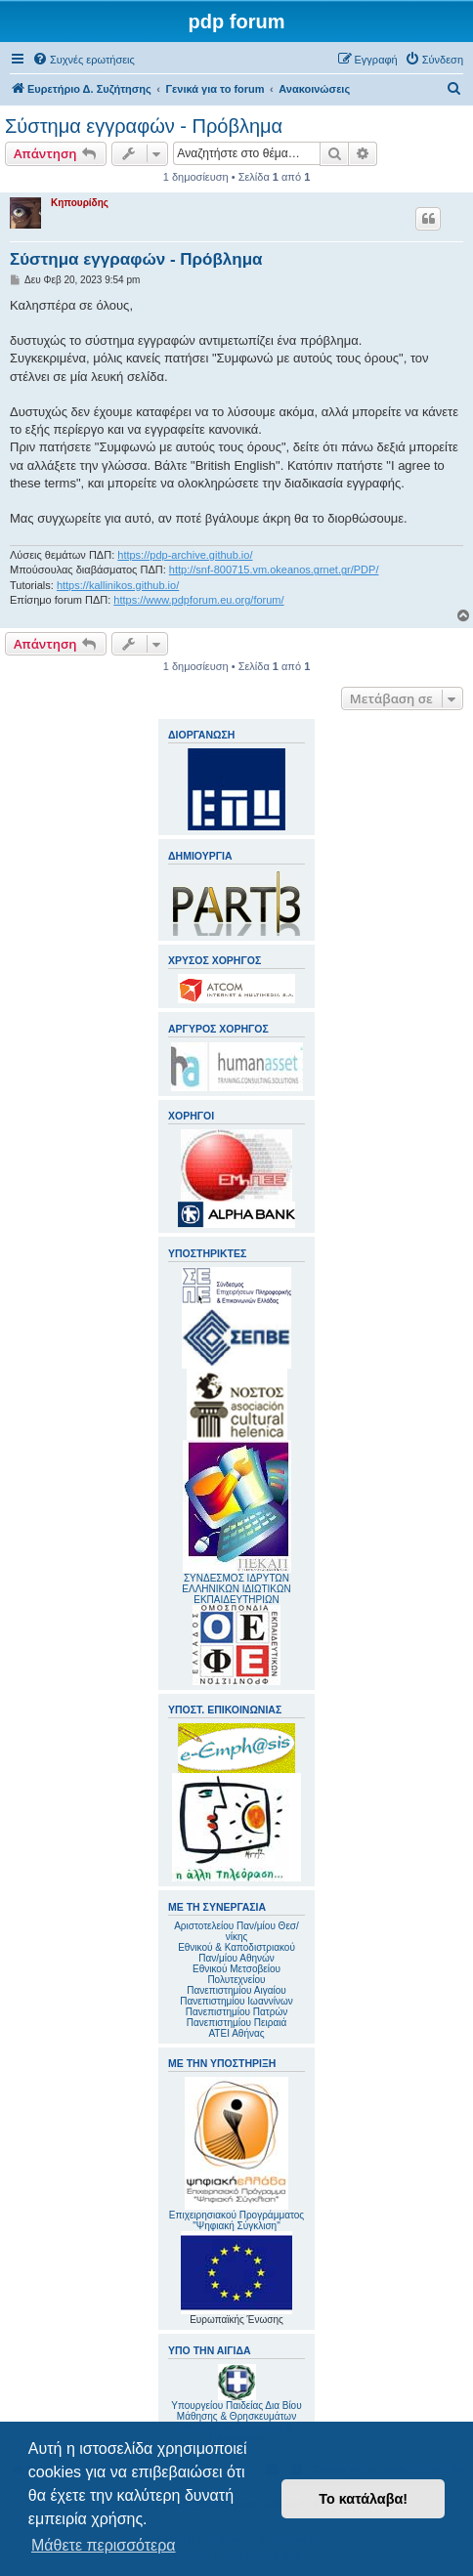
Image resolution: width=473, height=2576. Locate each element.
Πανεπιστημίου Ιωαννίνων (236, 2001)
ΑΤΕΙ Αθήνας (236, 2033)
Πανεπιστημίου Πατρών (237, 2011)
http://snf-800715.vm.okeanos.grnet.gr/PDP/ (274, 569)
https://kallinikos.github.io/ (118, 585)
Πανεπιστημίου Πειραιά (236, 2022)
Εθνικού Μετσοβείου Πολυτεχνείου (236, 1974)
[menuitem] (83, 59)
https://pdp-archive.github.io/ (184, 555)
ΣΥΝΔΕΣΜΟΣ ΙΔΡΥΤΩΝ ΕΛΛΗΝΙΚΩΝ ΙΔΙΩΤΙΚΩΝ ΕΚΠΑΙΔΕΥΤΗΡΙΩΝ (236, 1589)
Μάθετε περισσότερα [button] (103, 2545)
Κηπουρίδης (79, 202)
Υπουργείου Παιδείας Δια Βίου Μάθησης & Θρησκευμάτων (236, 2411)
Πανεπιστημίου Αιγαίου (236, 1990)
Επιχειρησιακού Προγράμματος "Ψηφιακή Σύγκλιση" (236, 2154)
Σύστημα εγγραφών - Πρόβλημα (143, 126)
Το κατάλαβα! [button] (363, 2499)
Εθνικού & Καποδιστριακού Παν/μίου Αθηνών (236, 1953)
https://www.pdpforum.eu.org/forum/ (198, 600)
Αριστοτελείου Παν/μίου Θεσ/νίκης (236, 1931)
